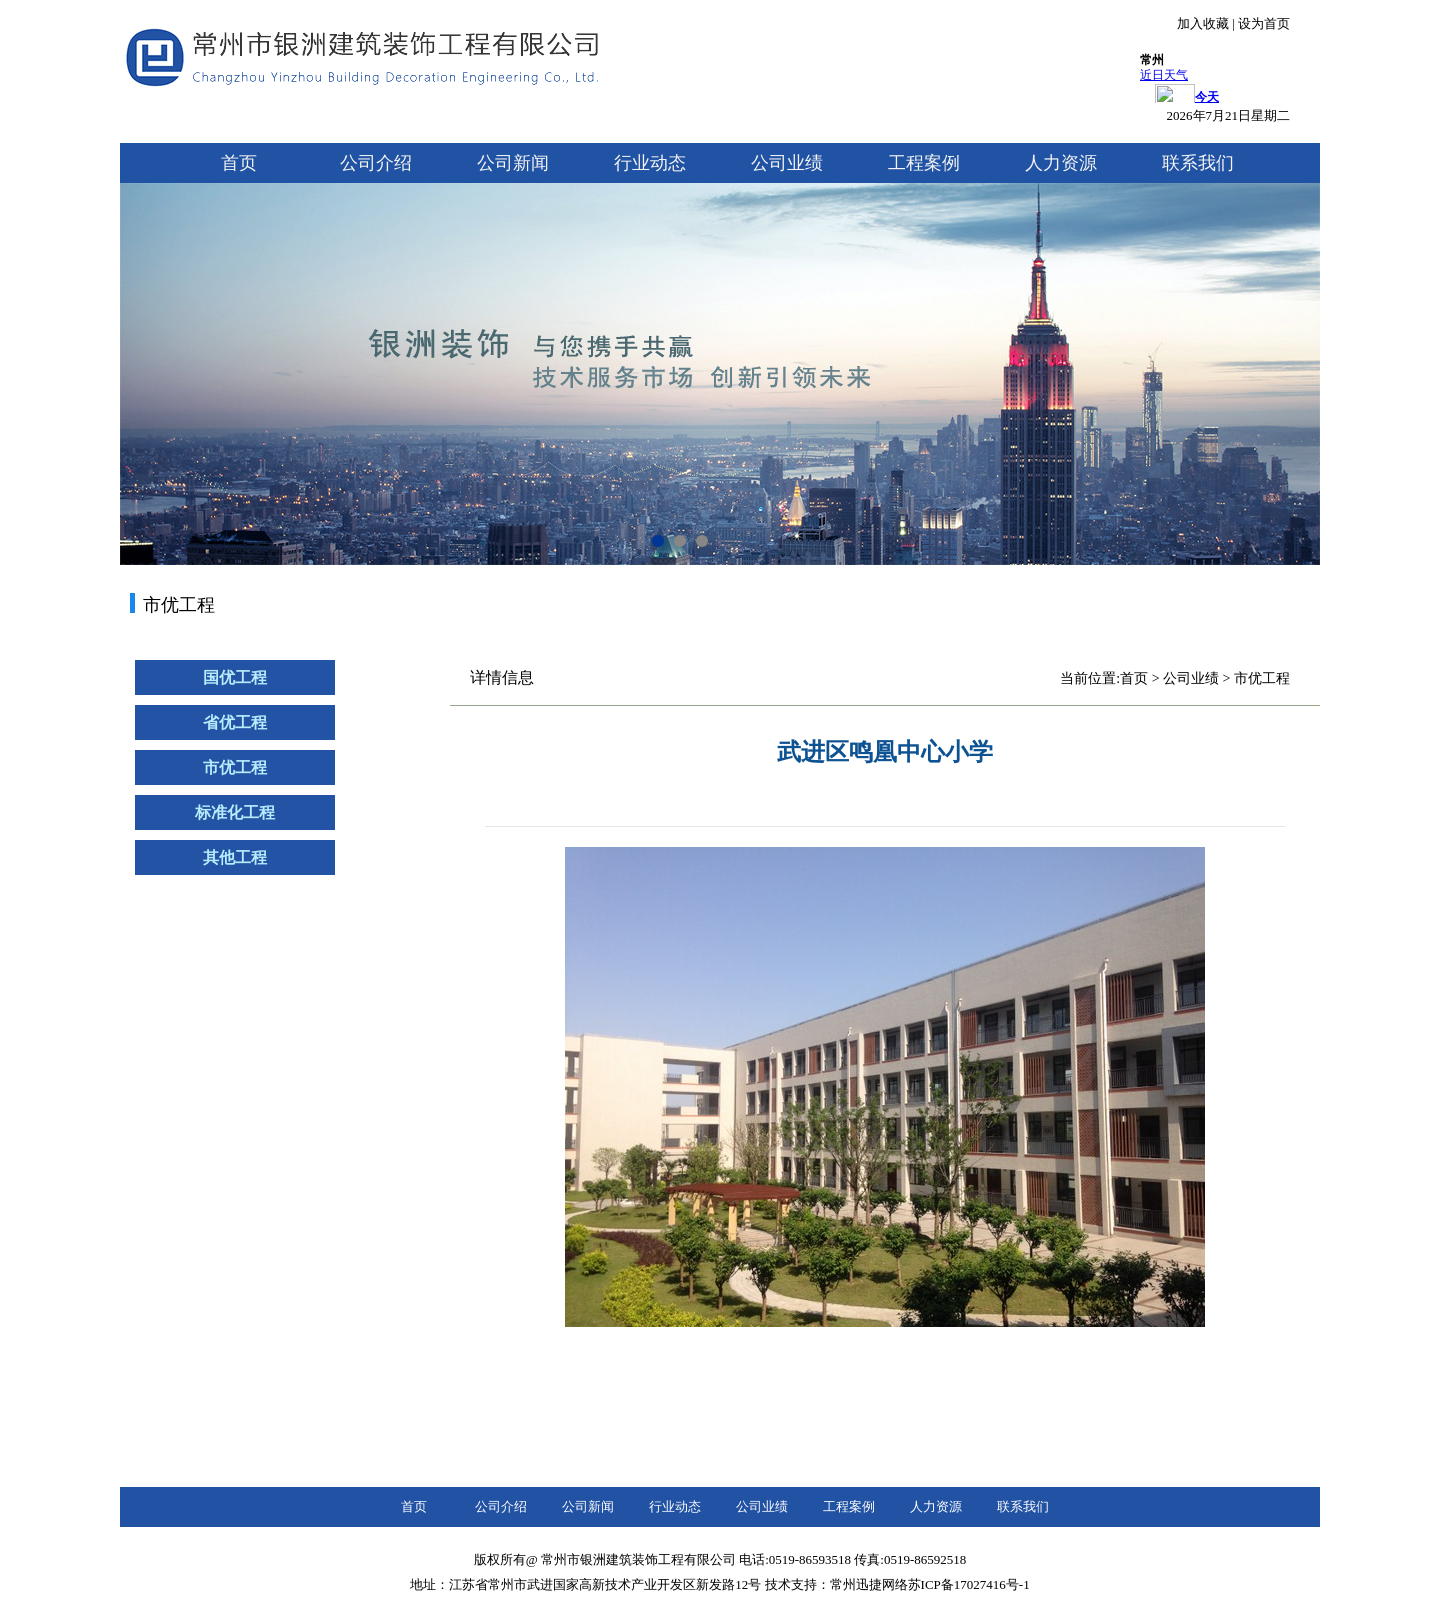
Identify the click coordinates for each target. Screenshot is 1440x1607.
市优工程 (235, 767)
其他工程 (235, 857)
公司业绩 (787, 163)
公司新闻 (513, 163)
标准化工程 (235, 812)
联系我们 (1198, 163)
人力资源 (1061, 163)
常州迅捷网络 (869, 1584)
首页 (239, 163)
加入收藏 (1203, 23)
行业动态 (650, 163)
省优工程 (235, 722)
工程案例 (924, 163)
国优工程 (235, 677)
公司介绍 (376, 163)
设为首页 (1264, 23)
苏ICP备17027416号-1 (969, 1584)
